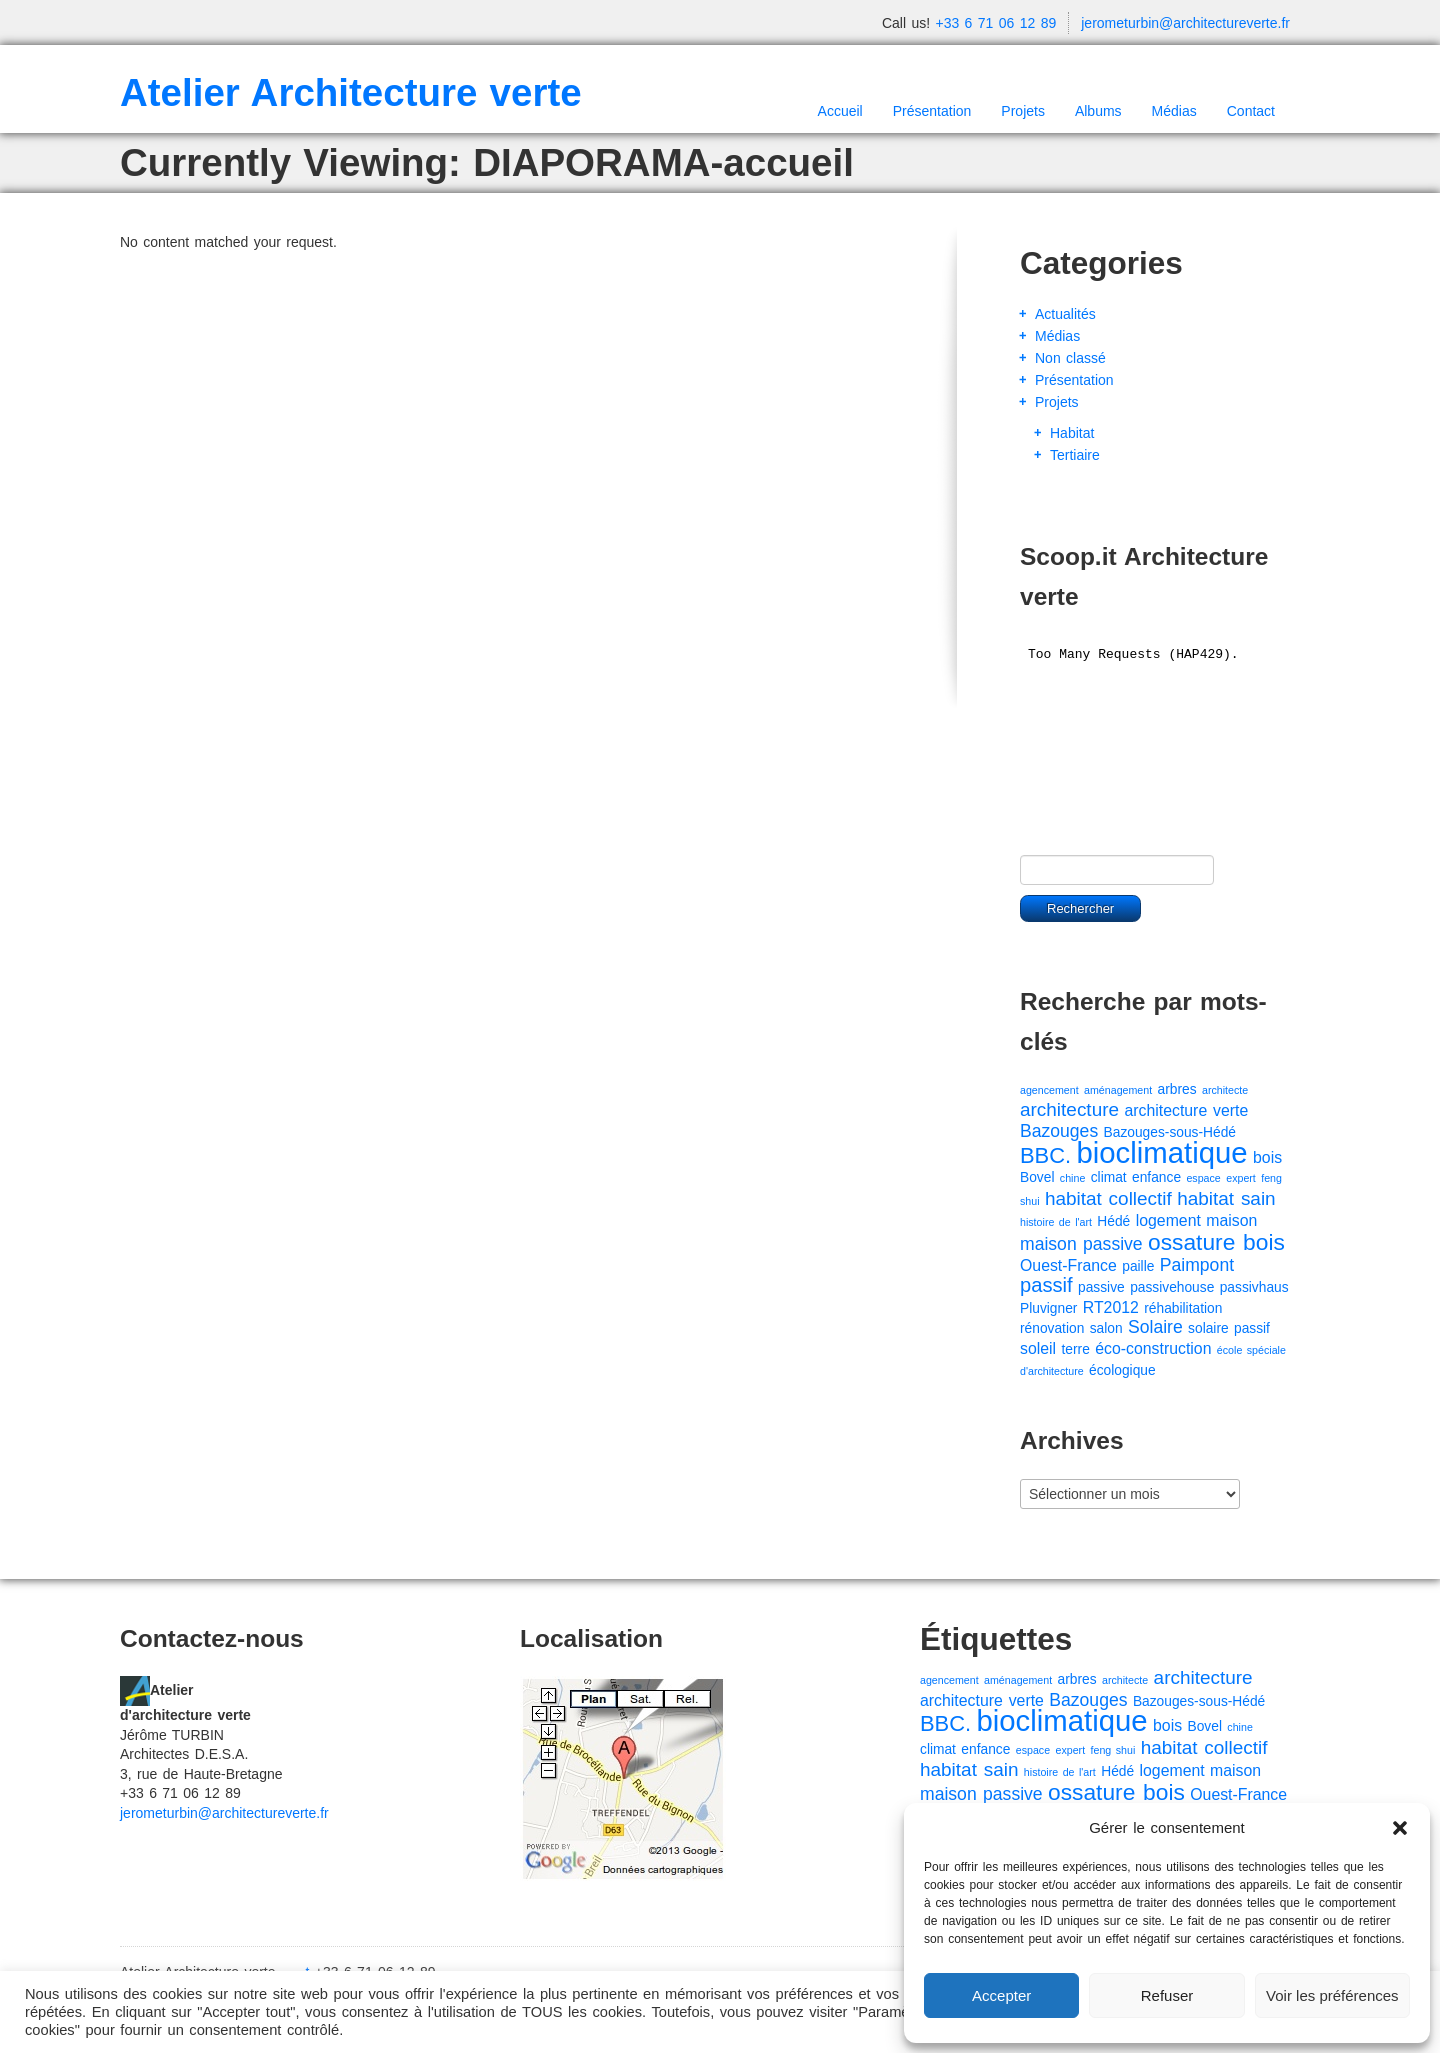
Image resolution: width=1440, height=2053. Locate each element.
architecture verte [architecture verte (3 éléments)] (1186, 1110)
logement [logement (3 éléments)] (1168, 1220)
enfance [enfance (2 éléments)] (1156, 1177)
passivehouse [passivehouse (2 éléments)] (1172, 1287)
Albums (1098, 111)
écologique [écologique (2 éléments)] (1122, 1370)
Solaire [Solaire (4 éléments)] (1155, 1327)
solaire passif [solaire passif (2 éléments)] (1229, 1328)
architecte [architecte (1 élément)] (1225, 1090)
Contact (1251, 111)
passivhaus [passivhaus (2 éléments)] (1254, 1287)
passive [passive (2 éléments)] (1101, 1287)
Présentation (932, 111)
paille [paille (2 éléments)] (1138, 1266)
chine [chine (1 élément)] (1072, 1178)
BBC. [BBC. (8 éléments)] (1045, 1155)
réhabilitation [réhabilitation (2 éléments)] (1183, 1308)
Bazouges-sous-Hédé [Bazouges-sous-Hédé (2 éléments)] (1170, 1132)
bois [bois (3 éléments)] (1267, 1157)
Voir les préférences (1332, 1995)
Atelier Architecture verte (351, 92)
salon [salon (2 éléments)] (1106, 1328)
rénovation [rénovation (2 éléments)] (1052, 1328)
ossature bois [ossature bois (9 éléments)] (1216, 1242)
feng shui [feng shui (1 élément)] (1113, 1750)
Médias (1174, 111)
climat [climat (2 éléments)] (1109, 1177)
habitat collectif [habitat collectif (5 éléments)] (1108, 1198)
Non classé (1070, 358)
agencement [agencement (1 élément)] (1049, 1090)
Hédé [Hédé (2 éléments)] (1113, 1221)
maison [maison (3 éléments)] (1231, 1220)
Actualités (1065, 314)
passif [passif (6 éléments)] (1046, 1285)
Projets (1023, 111)
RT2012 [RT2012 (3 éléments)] (1111, 1307)
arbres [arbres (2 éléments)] (1177, 1089)
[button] (1400, 1828)
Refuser (1167, 1995)
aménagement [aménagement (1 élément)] (1118, 1090)
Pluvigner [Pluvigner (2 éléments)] (1048, 1308)
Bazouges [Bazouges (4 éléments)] (1059, 1131)
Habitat (1072, 433)
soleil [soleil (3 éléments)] (1038, 1348)
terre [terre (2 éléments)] (1076, 1349)
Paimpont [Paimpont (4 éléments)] (1197, 1265)
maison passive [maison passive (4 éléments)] (1081, 1244)
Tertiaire (1075, 455)
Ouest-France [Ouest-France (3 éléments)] (1068, 1265)
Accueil (840, 111)
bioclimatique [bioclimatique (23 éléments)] (1161, 1152)
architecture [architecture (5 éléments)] (1069, 1109)
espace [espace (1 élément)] (1203, 1178)
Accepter (1001, 1995)
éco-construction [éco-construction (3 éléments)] (1153, 1348)
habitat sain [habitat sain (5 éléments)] (1226, 1198)
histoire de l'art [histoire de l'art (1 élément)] (1056, 1222)
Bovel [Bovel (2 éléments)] (1037, 1177)
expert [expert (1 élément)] (1241, 1178)
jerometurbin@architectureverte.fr (1185, 23)
